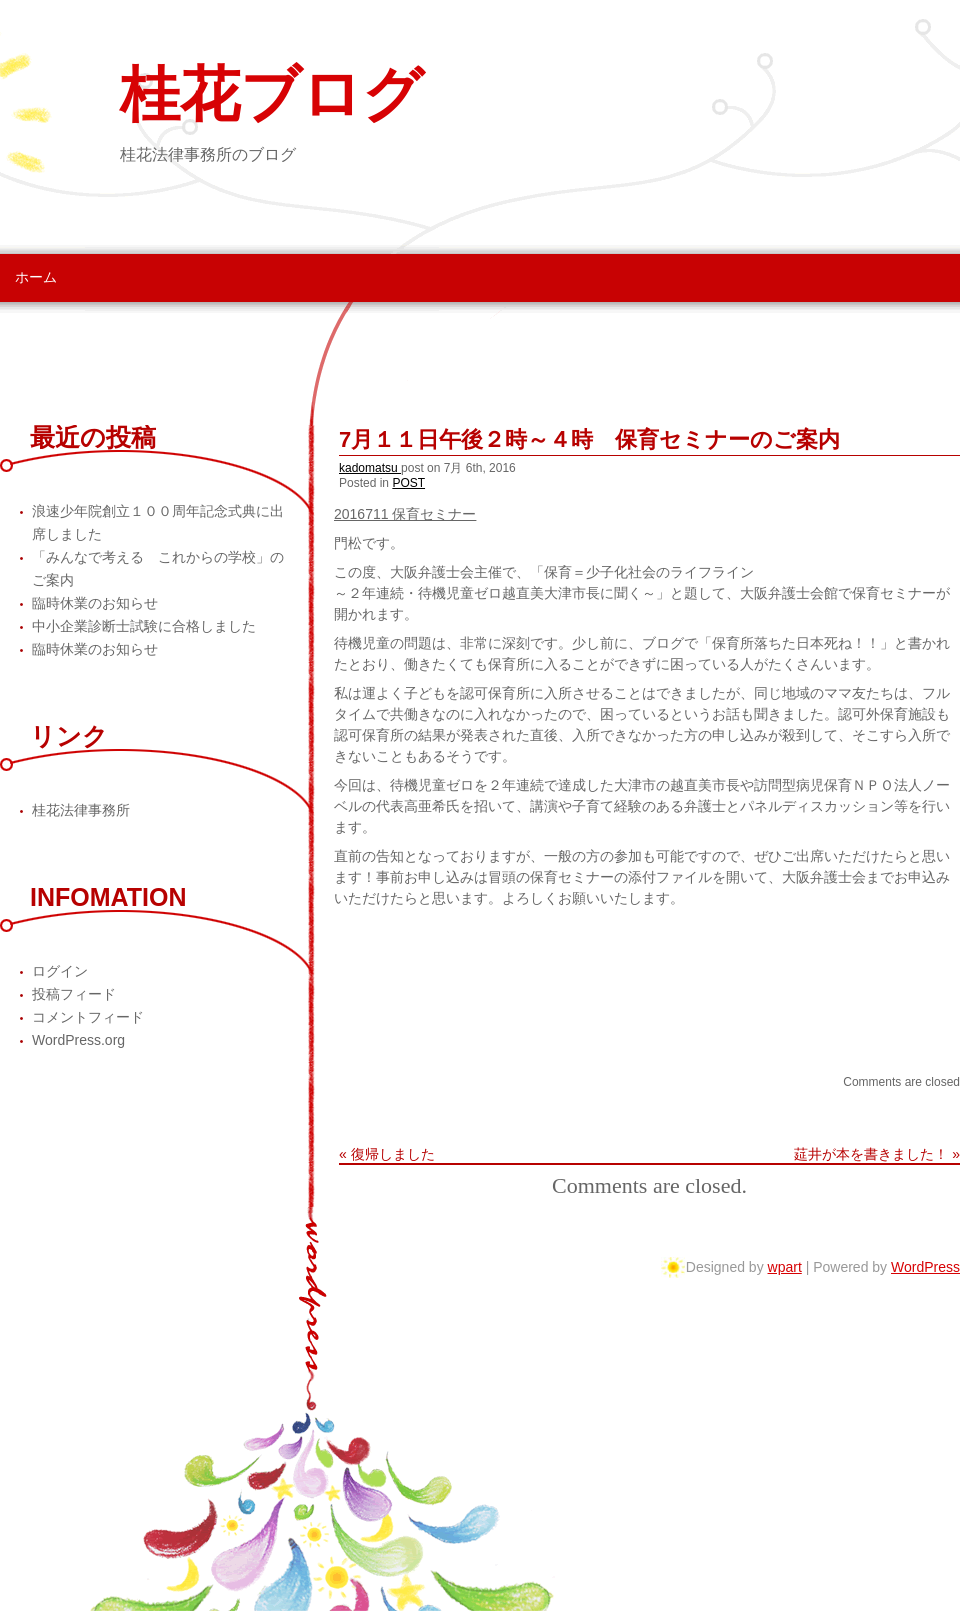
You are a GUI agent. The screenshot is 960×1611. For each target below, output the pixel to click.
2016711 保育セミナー (405, 514)
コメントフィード (88, 1017)
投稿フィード (74, 994)
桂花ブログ (271, 95)
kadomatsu (370, 468)
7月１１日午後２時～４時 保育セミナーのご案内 (589, 439)
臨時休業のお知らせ (95, 603)
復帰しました (393, 1154)
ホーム (36, 277)
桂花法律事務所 (81, 810)
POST (408, 483)
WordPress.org (78, 1040)
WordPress (925, 1267)
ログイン (60, 971)
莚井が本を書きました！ (871, 1154)
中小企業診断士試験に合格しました (144, 626)
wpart (785, 1267)
